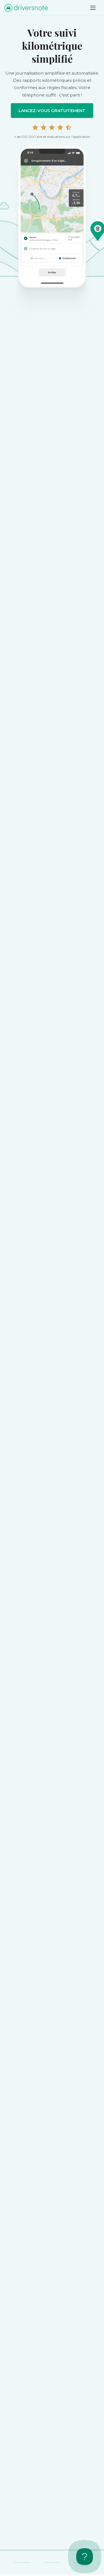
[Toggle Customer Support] (84, 2556)
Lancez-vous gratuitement (52, 110)
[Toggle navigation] (93, 7)
